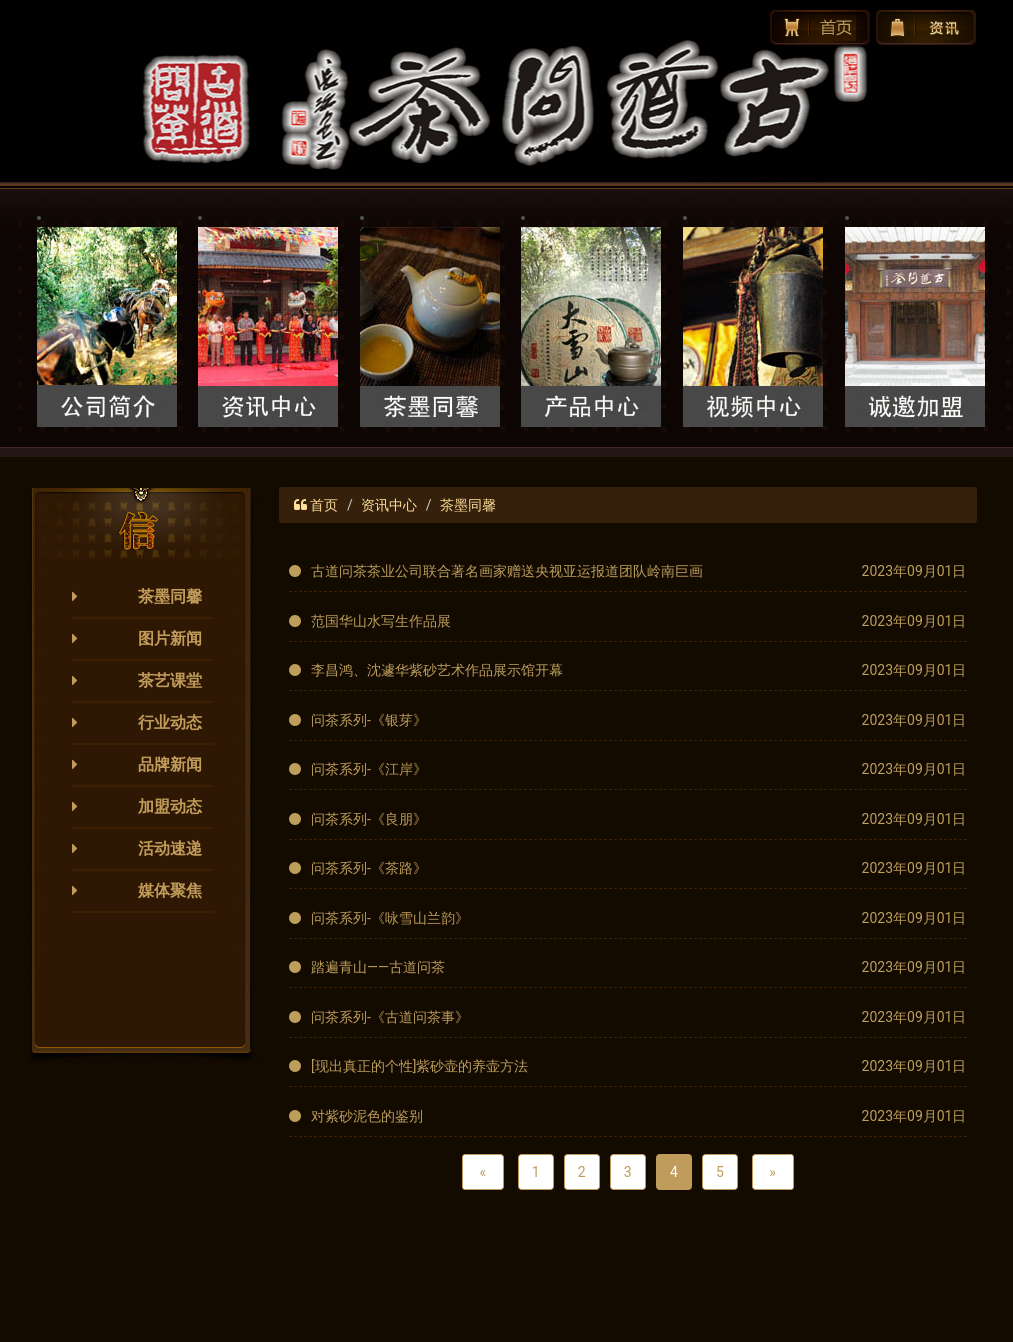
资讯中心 (389, 505)
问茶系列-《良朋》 (369, 819)
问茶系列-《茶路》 (369, 868)
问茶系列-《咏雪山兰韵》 (390, 918)
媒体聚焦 (170, 890)
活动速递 (170, 848)
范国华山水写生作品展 (381, 621)
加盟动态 (170, 806)
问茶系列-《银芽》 (369, 720)
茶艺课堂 (170, 680)
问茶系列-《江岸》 (369, 769)
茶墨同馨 (170, 596)
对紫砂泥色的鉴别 (367, 1116)
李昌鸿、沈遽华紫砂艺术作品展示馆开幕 (437, 670)
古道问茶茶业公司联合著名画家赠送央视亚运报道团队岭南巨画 (507, 571)
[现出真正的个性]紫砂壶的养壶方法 (419, 1066)
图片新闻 (170, 638)
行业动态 (170, 722)
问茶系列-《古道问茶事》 (390, 1017)
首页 (324, 505)
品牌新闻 (170, 764)
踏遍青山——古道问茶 (378, 967)
